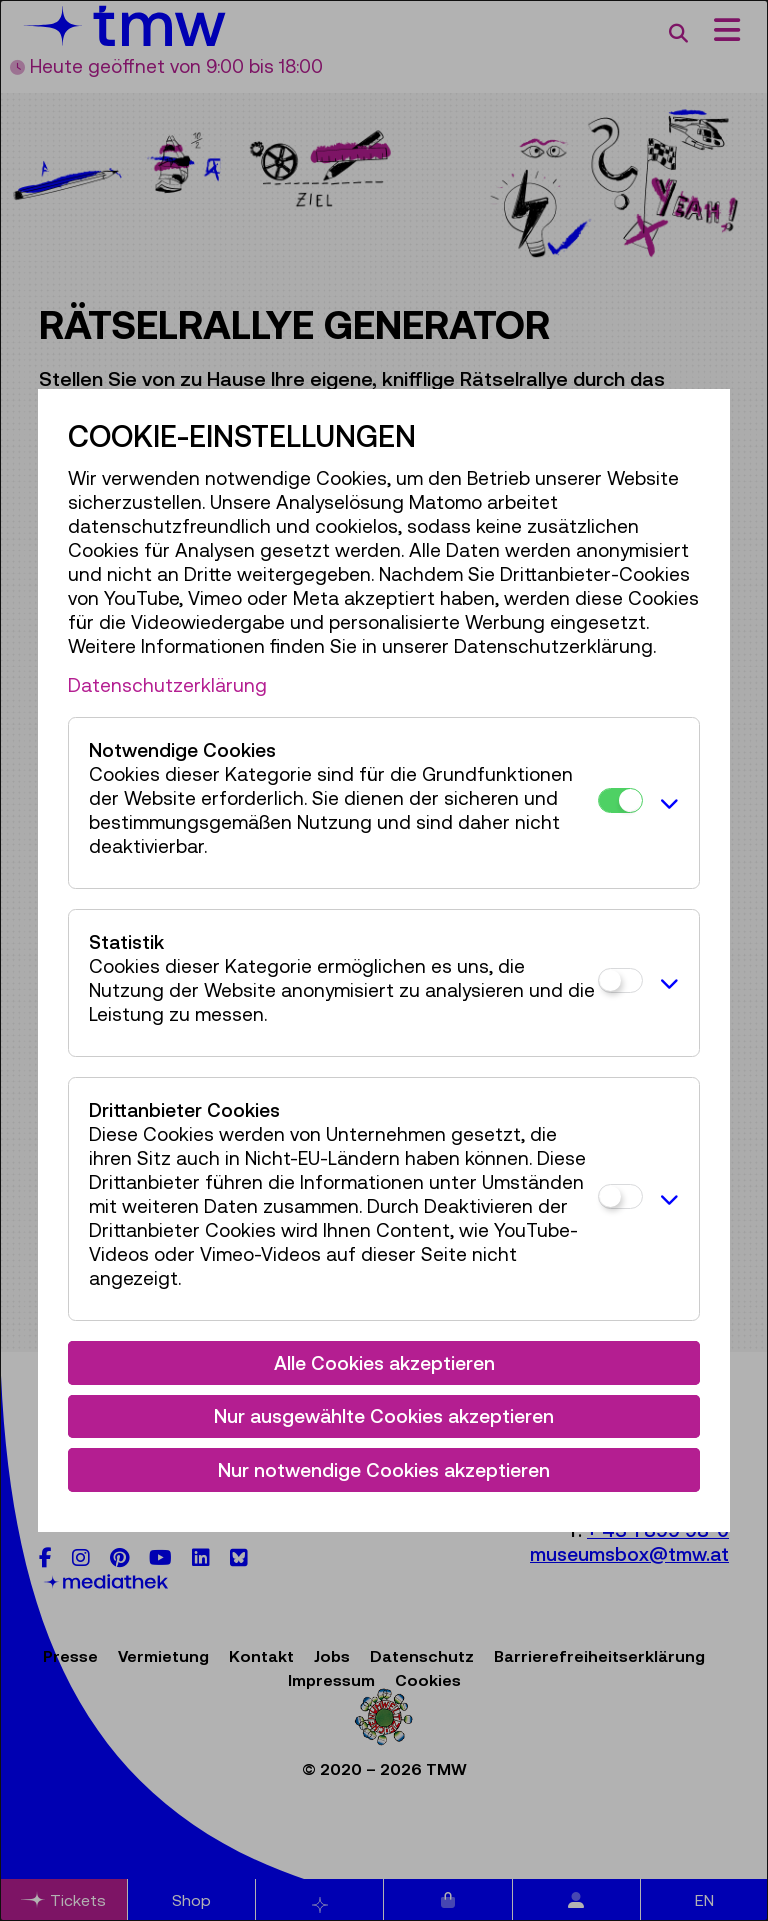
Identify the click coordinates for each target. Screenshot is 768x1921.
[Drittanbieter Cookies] (620, 1196)
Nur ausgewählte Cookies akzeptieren (384, 1416)
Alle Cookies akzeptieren (384, 1363)
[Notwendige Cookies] (620, 800)
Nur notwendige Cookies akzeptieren (384, 1470)
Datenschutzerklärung (167, 685)
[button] (665, 803)
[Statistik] (620, 980)
